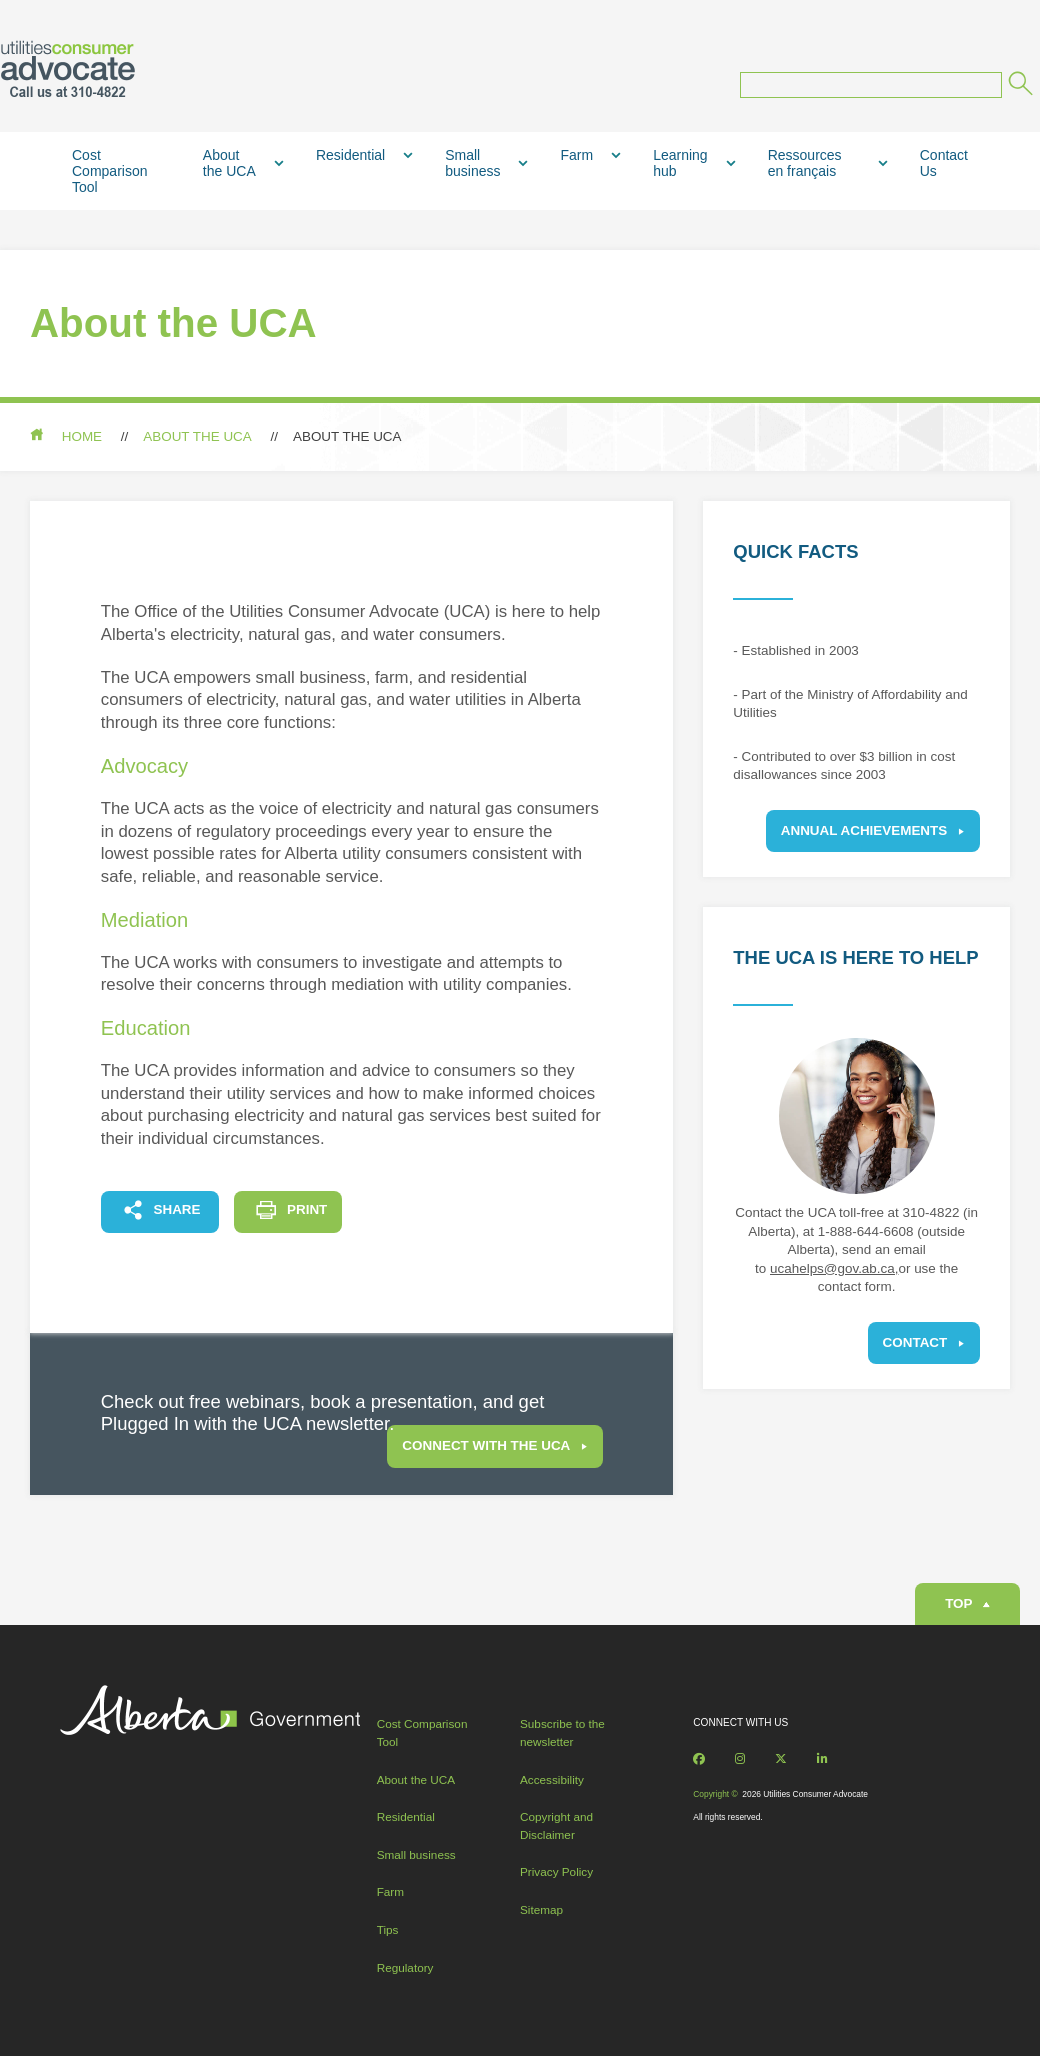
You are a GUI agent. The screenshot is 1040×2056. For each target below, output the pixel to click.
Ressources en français (805, 163)
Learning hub (680, 163)
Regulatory (405, 1967)
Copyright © (715, 1794)
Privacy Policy (556, 1871)
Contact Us (944, 163)
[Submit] (1019, 86)
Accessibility (552, 1779)
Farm (576, 155)
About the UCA (229, 163)
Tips (388, 1929)
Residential (350, 155)
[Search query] (871, 85)
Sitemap (541, 1909)
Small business (472, 163)
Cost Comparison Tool (109, 171)
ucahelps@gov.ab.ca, (834, 1268)
